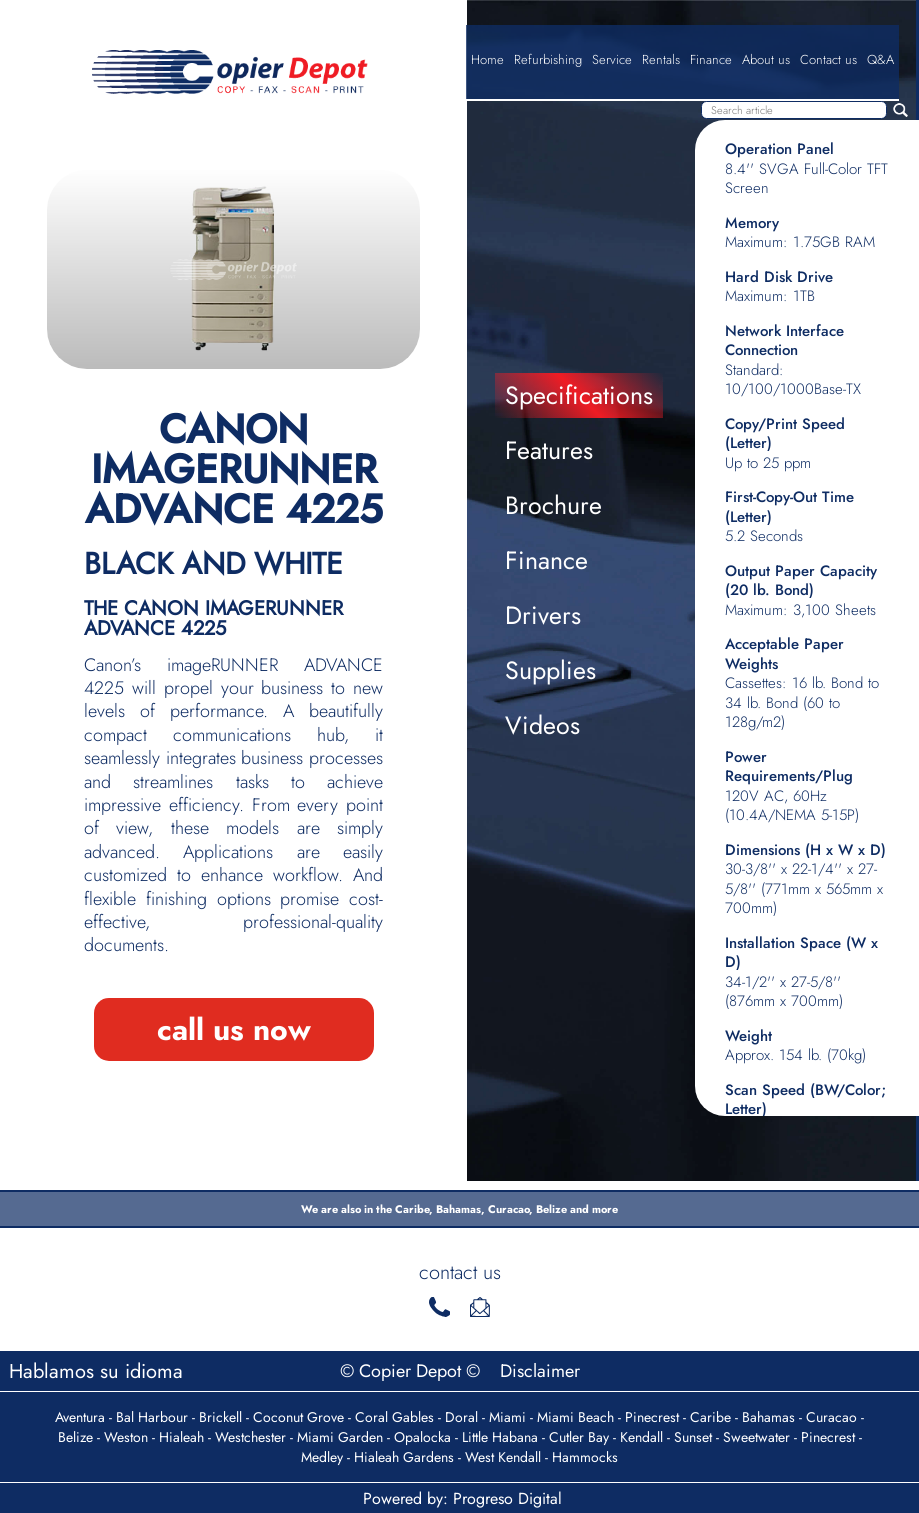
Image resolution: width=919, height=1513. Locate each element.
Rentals (661, 59)
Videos (542, 725)
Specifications (579, 395)
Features (549, 450)
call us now (234, 1029)
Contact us (828, 59)
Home (487, 59)
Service (612, 59)
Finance (711, 59)
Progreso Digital (507, 1498)
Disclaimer (540, 1371)
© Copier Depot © (412, 1371)
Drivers (543, 615)
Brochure (553, 505)
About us (766, 59)
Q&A (880, 59)
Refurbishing (548, 59)
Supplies (550, 670)
